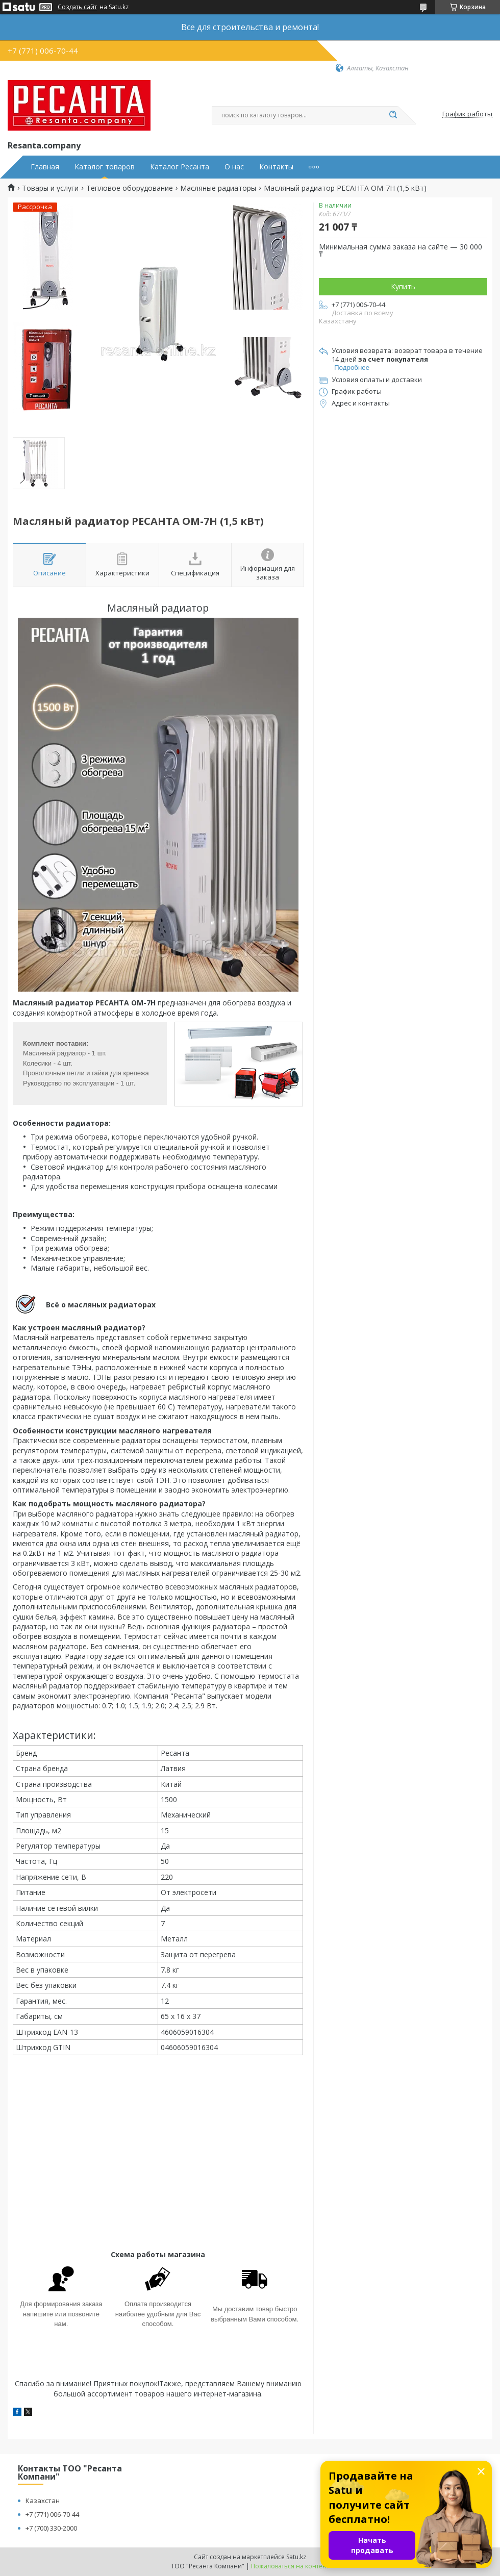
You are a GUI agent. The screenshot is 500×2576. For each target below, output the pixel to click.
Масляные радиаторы (218, 188)
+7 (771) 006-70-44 (52, 2514)
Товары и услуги (50, 188)
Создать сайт (77, 7)
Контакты (276, 166)
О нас (234, 166)
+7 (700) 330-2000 (51, 2528)
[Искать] (393, 115)
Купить (403, 286)
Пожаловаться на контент (290, 2566)
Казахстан (43, 2500)
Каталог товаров (104, 166)
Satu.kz (296, 2557)
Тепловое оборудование (129, 188)
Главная (45, 166)
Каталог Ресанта (179, 166)
